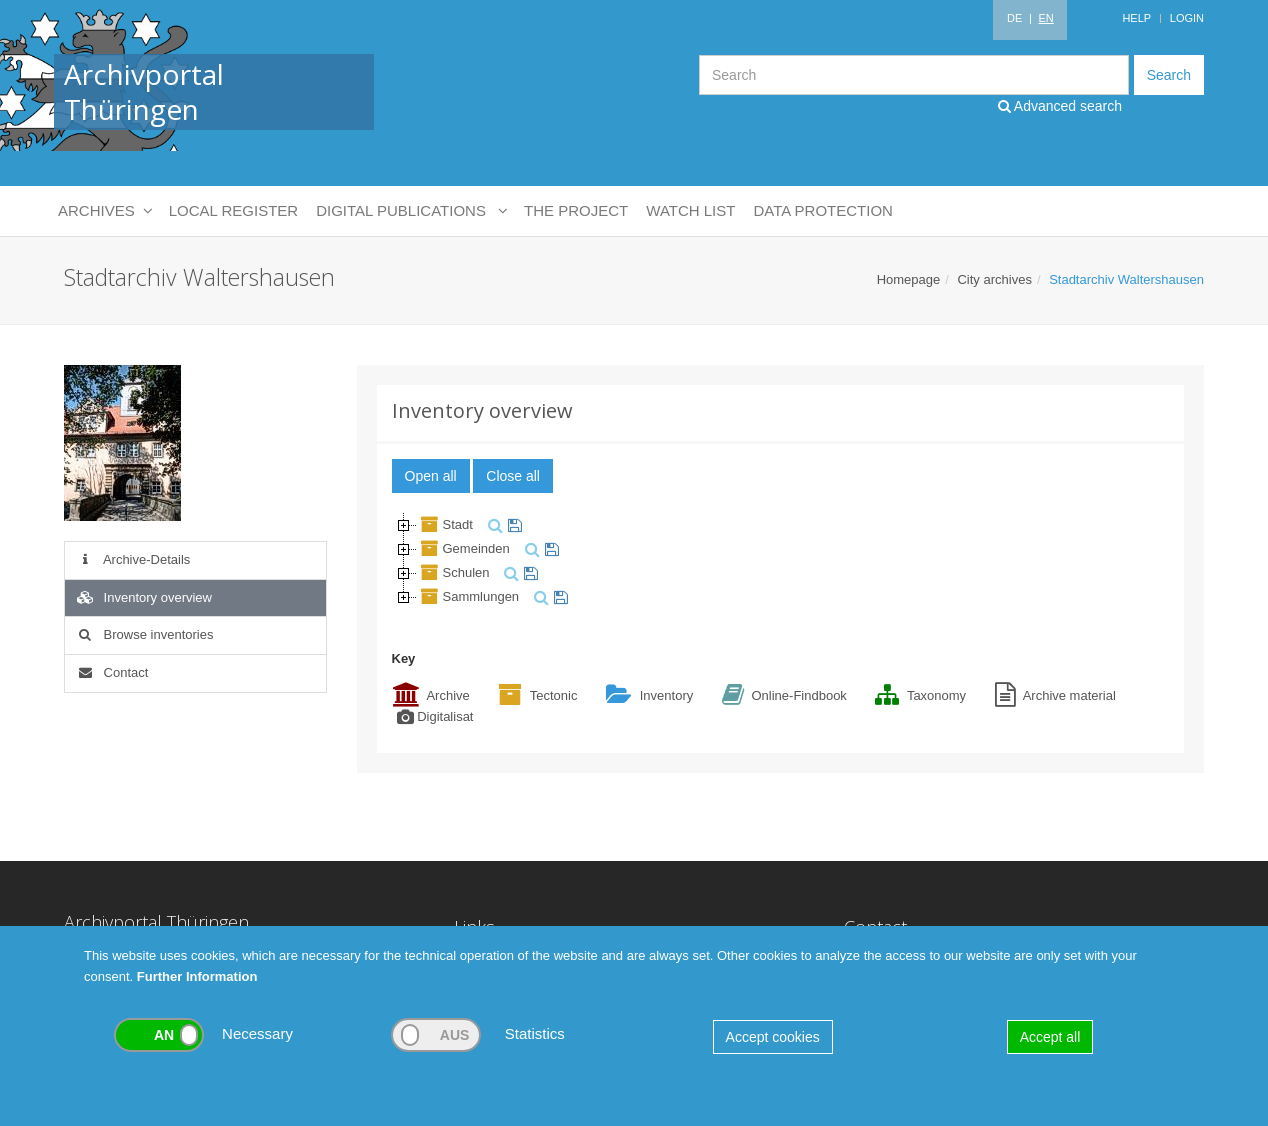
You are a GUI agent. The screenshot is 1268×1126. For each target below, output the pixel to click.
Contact (111, 672)
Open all (431, 476)
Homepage (909, 279)
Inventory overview (143, 597)
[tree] (781, 561)
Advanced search (1060, 106)
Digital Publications (411, 211)
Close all (513, 476)
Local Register (233, 210)
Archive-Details (132, 559)
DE (1014, 18)
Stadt (445, 524)
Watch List (690, 210)
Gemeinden (463, 548)
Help (1136, 18)
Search (1169, 75)
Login (1187, 18)
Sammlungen (468, 596)
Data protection (822, 210)
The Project (576, 210)
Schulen (453, 572)
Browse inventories (144, 634)
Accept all (1050, 1037)
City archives (994, 279)
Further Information (197, 976)
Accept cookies (773, 1037)
